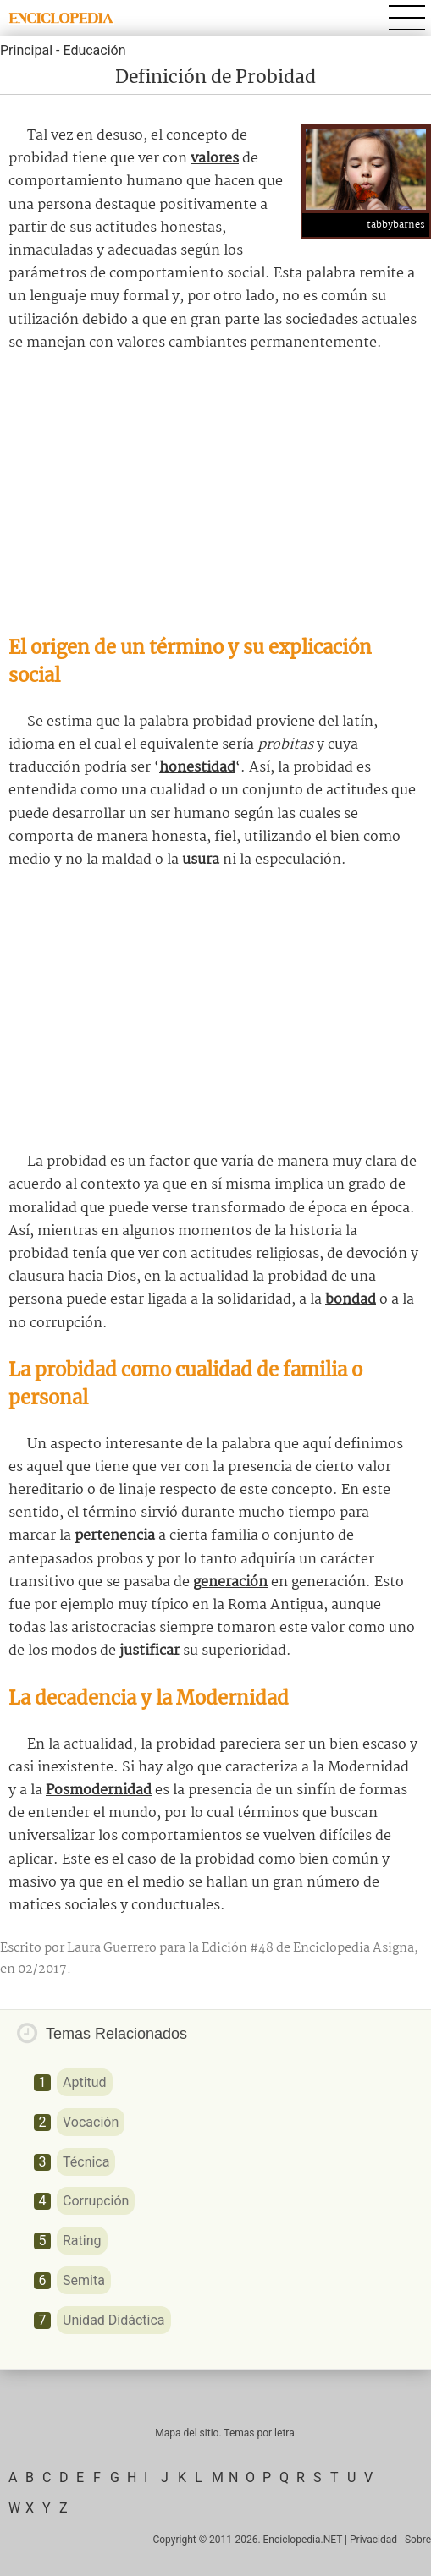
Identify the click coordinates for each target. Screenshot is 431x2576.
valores (215, 158)
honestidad (197, 767)
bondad (350, 1299)
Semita (84, 2280)
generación (230, 1582)
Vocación (91, 2122)
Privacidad (373, 2540)
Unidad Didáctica (114, 2320)
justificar (149, 1651)
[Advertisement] (215, 494)
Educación (94, 50)
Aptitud (85, 2082)
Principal (26, 50)
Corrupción (96, 2201)
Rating (82, 2241)
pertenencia (115, 1535)
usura (200, 860)
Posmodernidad (99, 1790)
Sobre (418, 2540)
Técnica (86, 2162)
